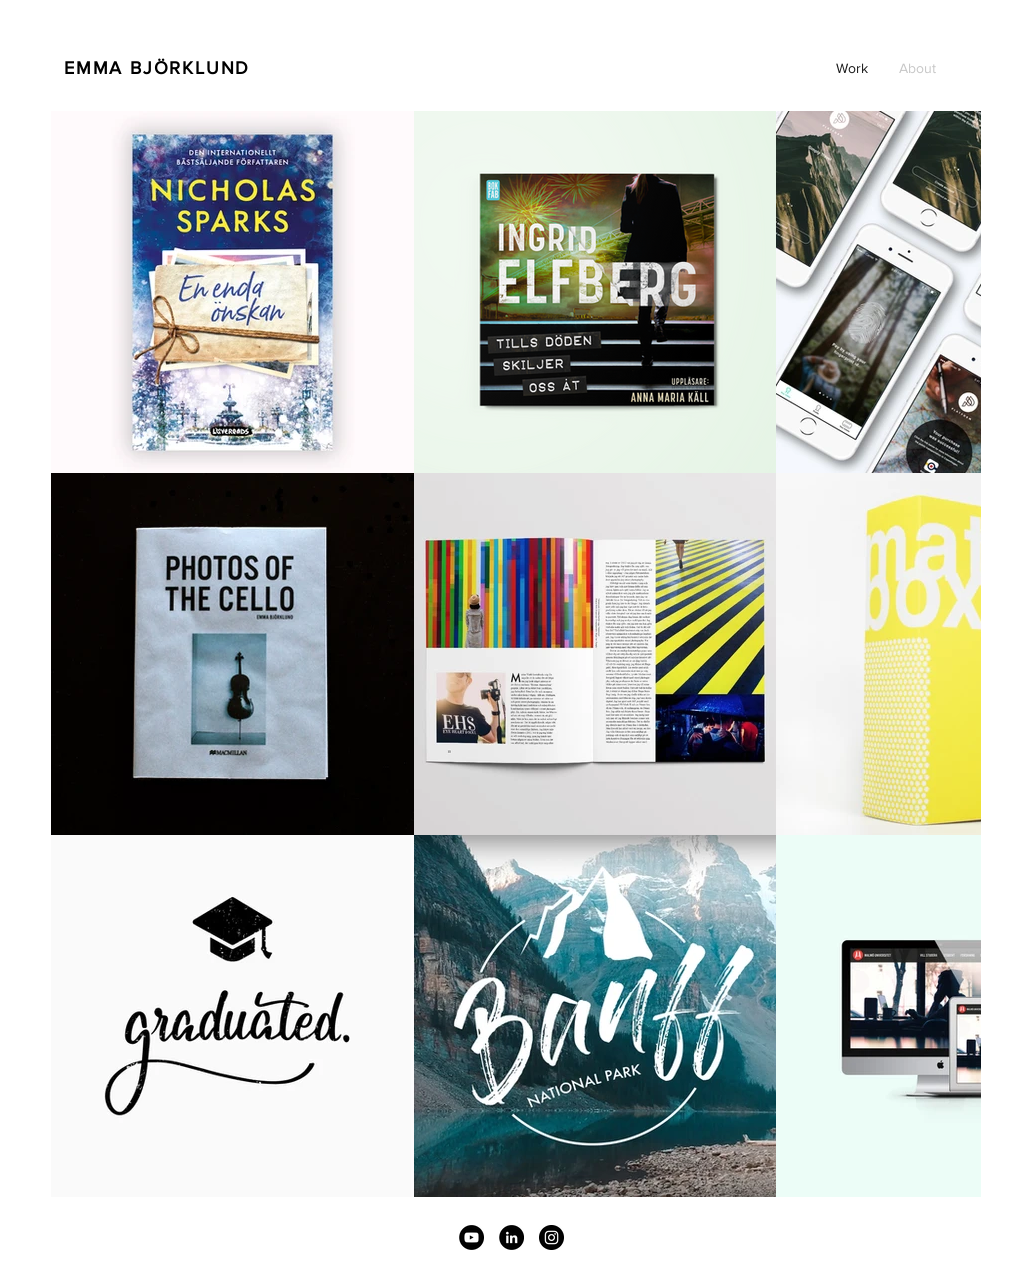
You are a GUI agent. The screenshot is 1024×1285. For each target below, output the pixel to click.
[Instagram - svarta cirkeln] (551, 1237)
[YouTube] (471, 1237)
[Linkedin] (511, 1237)
